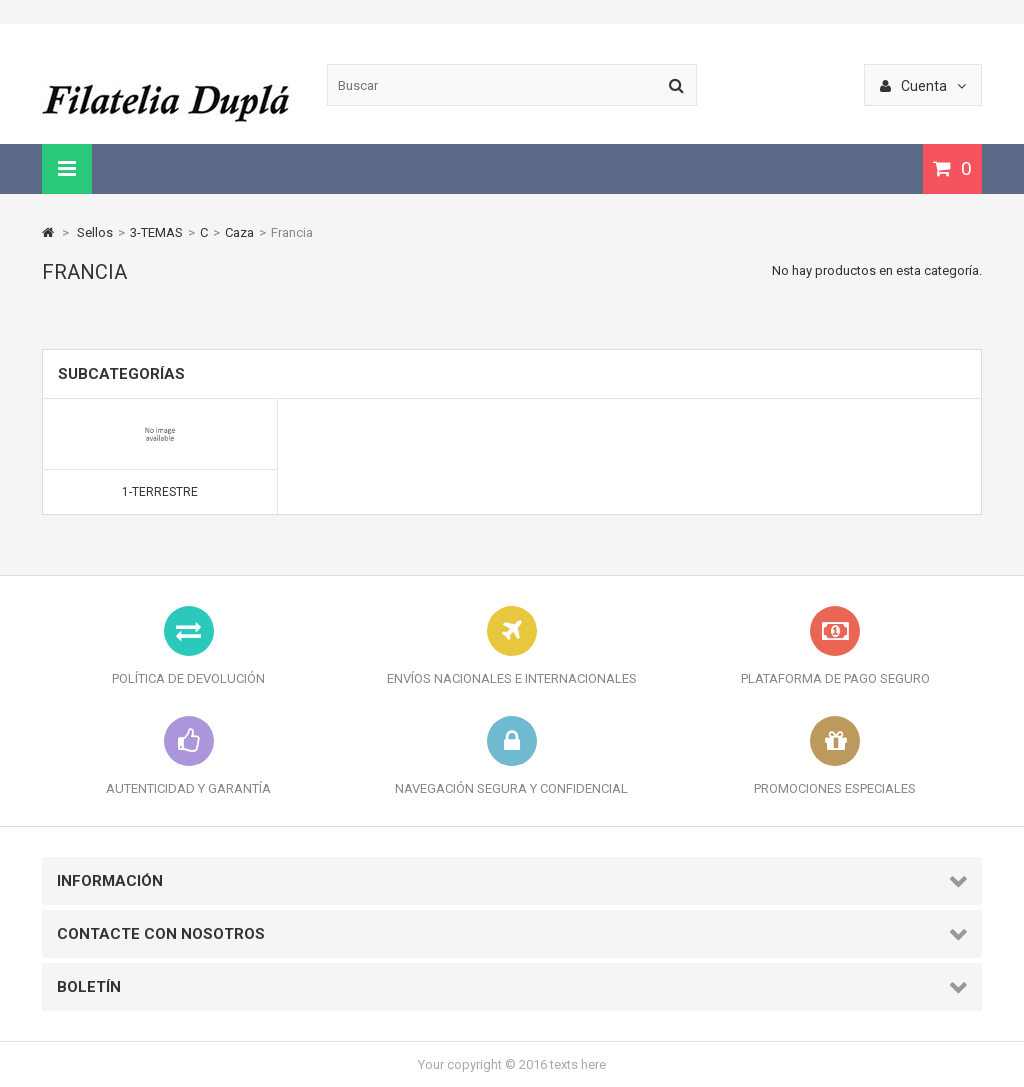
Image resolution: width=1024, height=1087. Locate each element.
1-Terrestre (160, 492)
